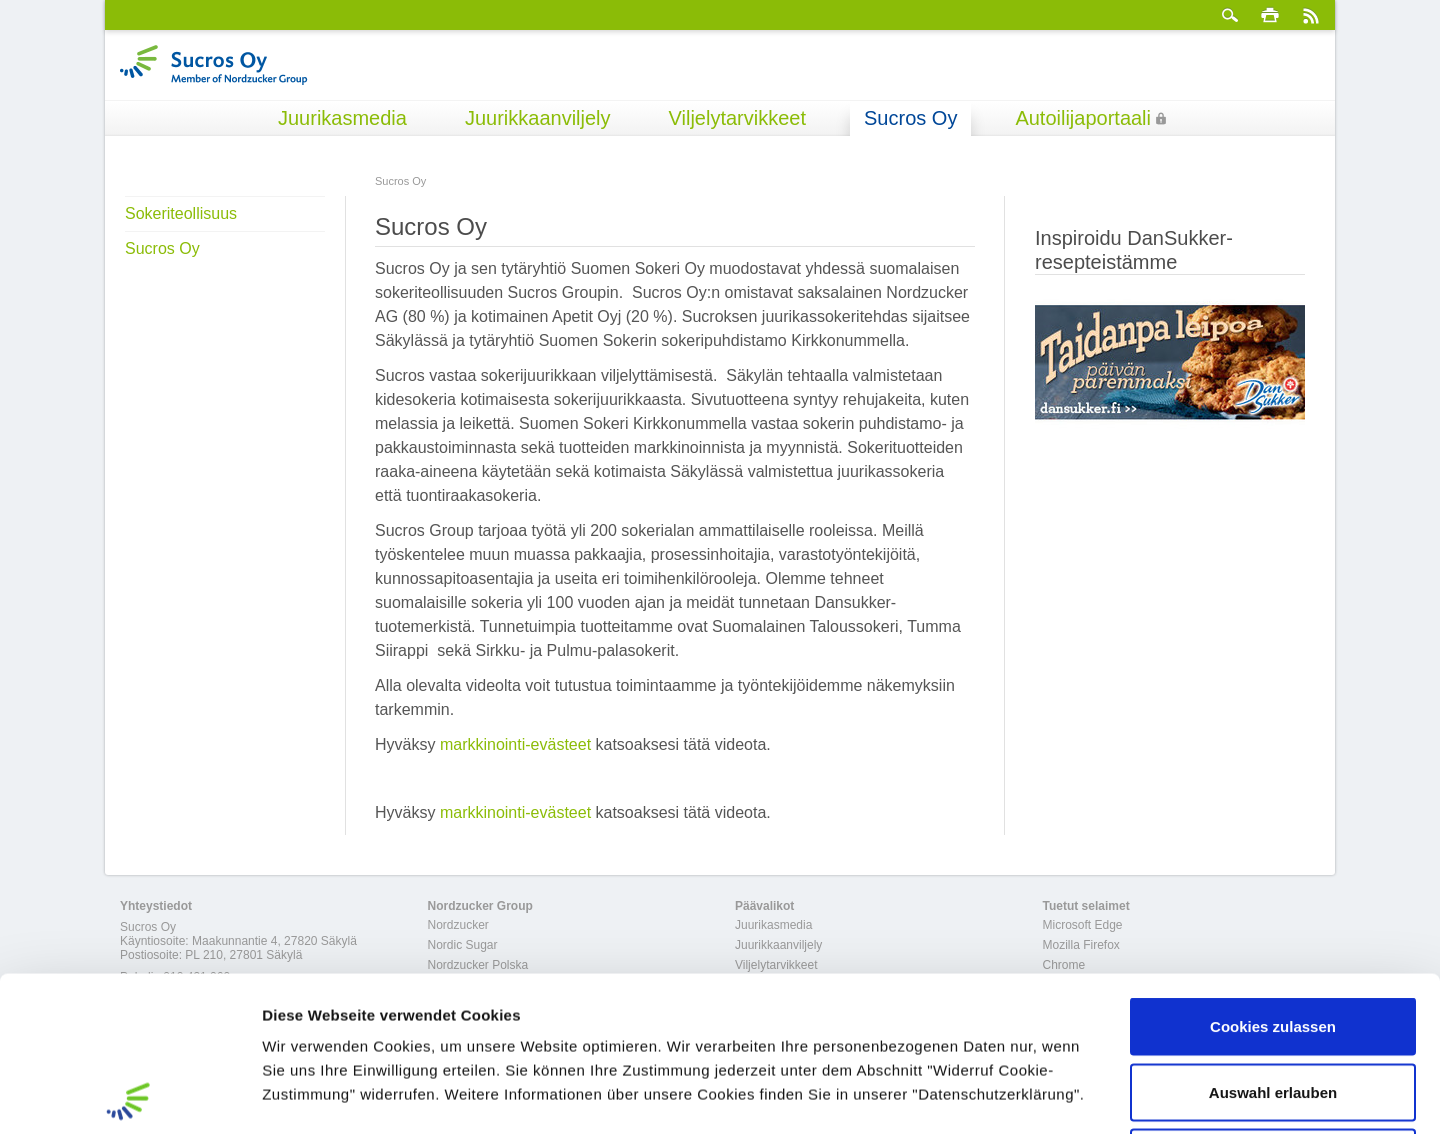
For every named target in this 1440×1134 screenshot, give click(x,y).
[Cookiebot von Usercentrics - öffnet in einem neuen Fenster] (129, 1095)
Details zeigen (1063, 1094)
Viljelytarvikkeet (737, 118)
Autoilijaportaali (1083, 118)
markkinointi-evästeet (515, 744)
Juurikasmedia (342, 118)
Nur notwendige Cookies (1273, 1002)
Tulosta (1270, 15)
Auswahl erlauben (1273, 937)
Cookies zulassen (1273, 871)
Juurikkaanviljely (538, 118)
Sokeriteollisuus (181, 213)
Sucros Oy (910, 118)
